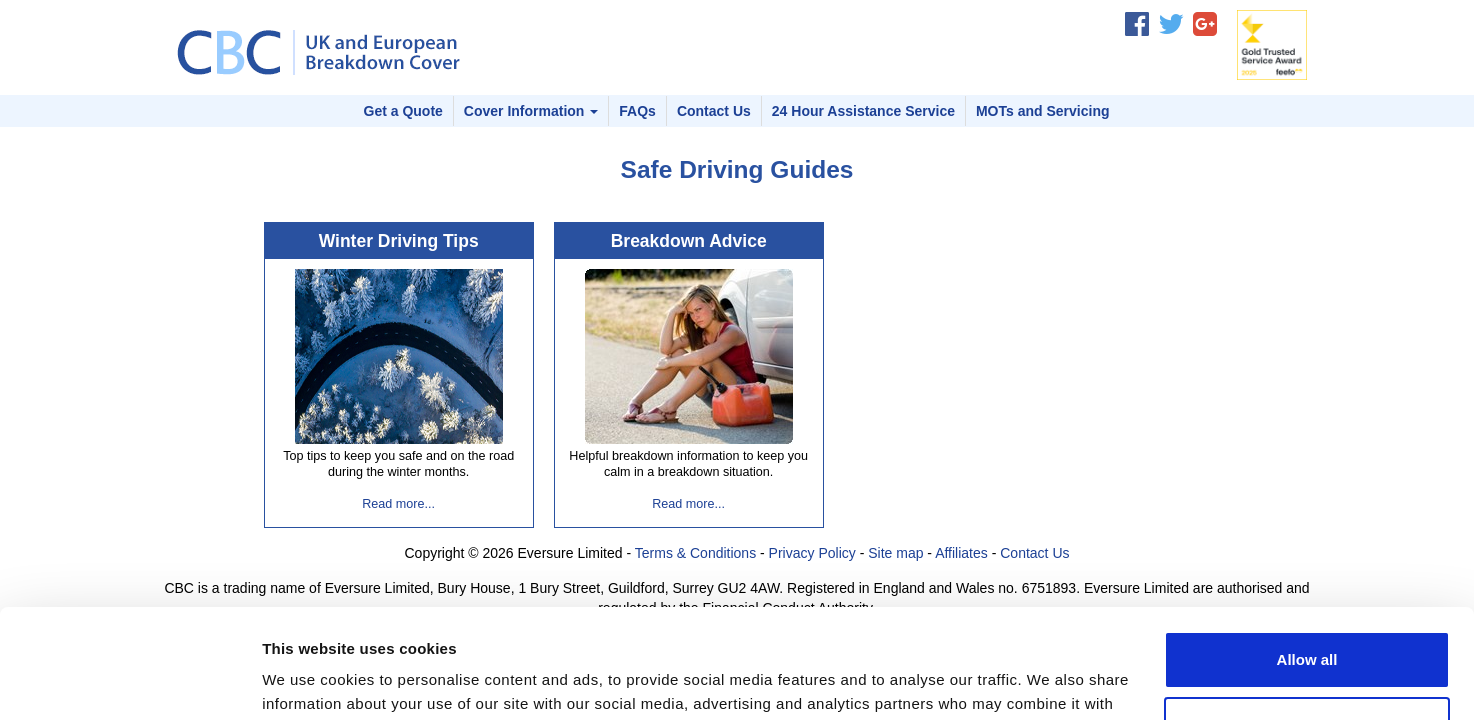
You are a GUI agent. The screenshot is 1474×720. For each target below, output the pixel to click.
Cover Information (531, 111)
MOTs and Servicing (1043, 111)
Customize (1308, 622)
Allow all (1307, 557)
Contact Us (714, 111)
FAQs (637, 111)
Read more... (398, 504)
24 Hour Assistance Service (863, 111)
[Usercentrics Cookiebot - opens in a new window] (129, 681)
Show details (308, 680)
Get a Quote (403, 111)
